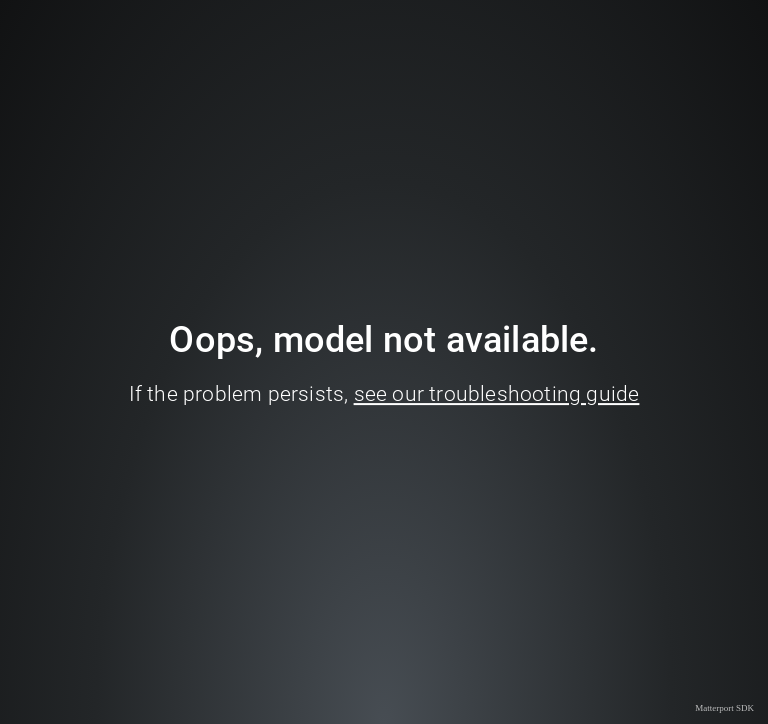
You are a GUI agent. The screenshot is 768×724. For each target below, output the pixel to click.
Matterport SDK (724, 708)
